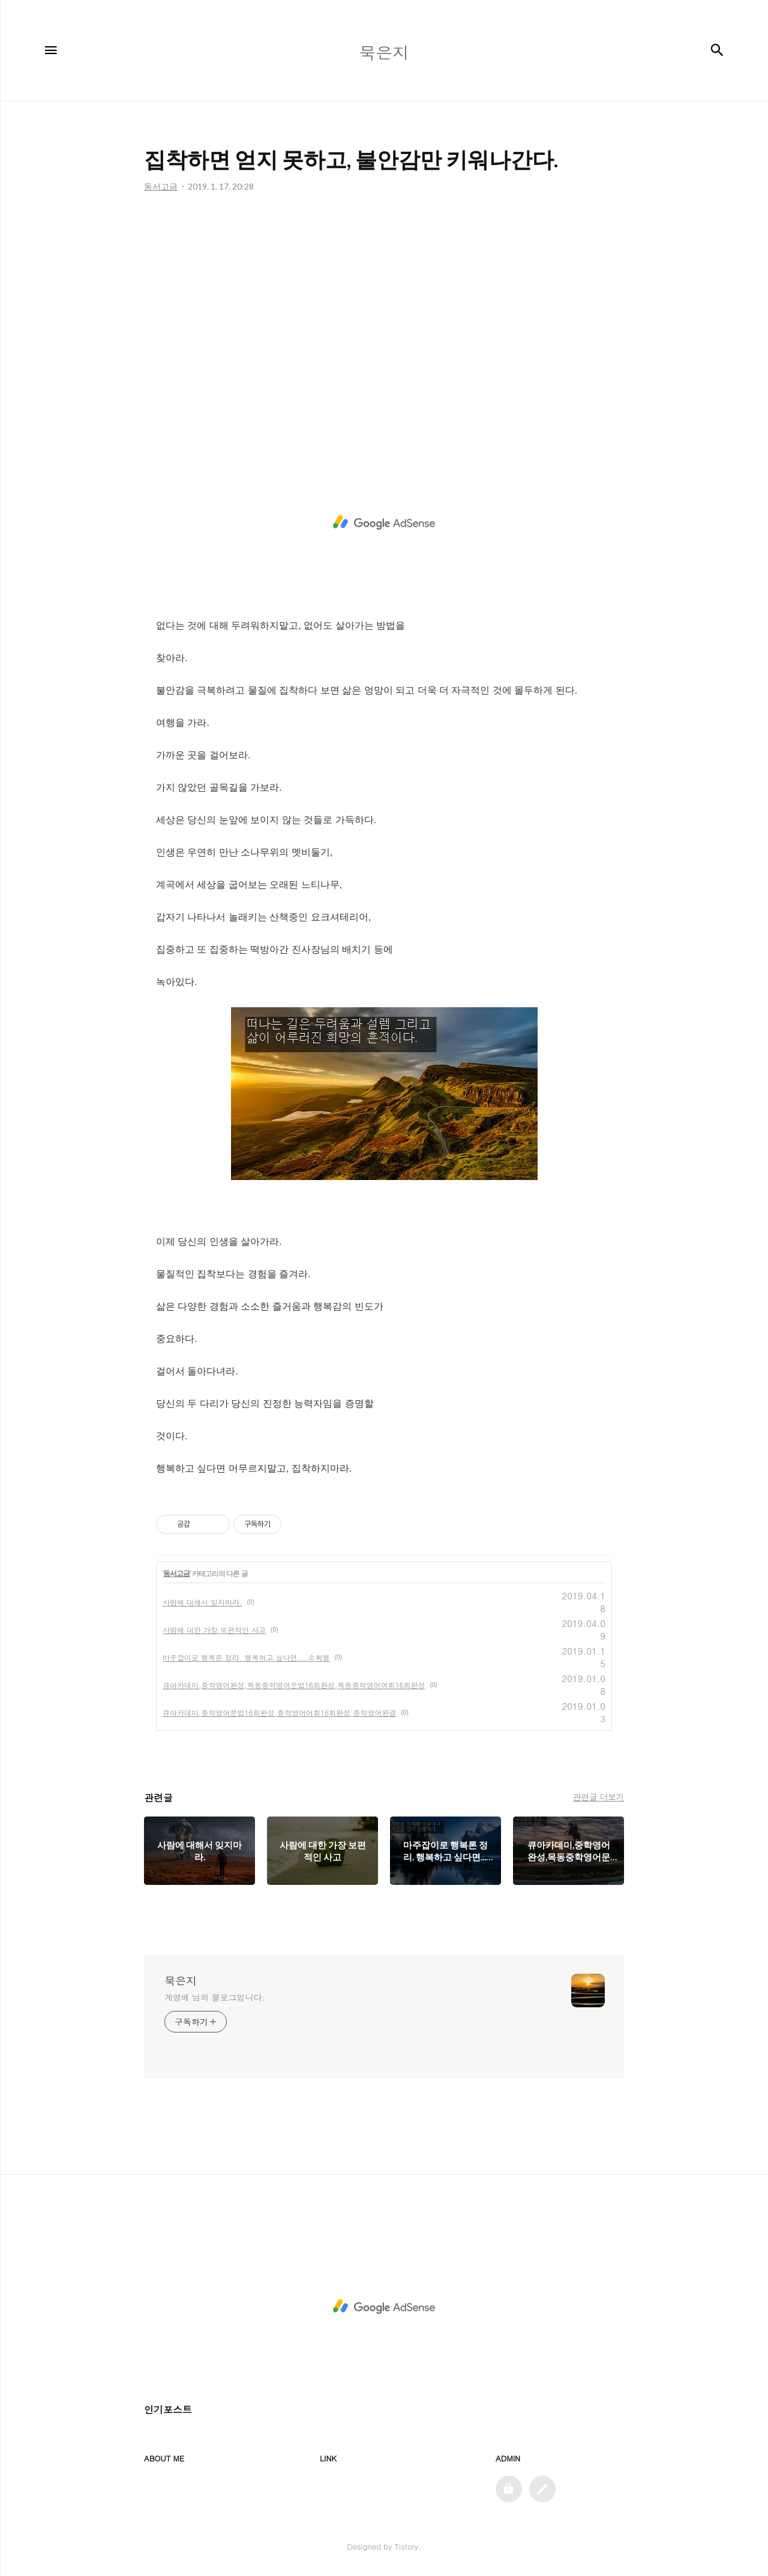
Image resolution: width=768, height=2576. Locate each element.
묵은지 (180, 1981)
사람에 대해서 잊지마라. (202, 1602)
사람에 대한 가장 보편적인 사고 (214, 1630)
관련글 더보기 (598, 1797)
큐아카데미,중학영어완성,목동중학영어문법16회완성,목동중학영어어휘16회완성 (294, 1685)
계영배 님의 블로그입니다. (214, 1997)
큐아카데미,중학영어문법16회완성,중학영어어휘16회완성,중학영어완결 (279, 1712)
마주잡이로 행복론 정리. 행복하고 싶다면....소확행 (246, 1657)
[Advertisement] (384, 325)
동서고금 (176, 1573)
